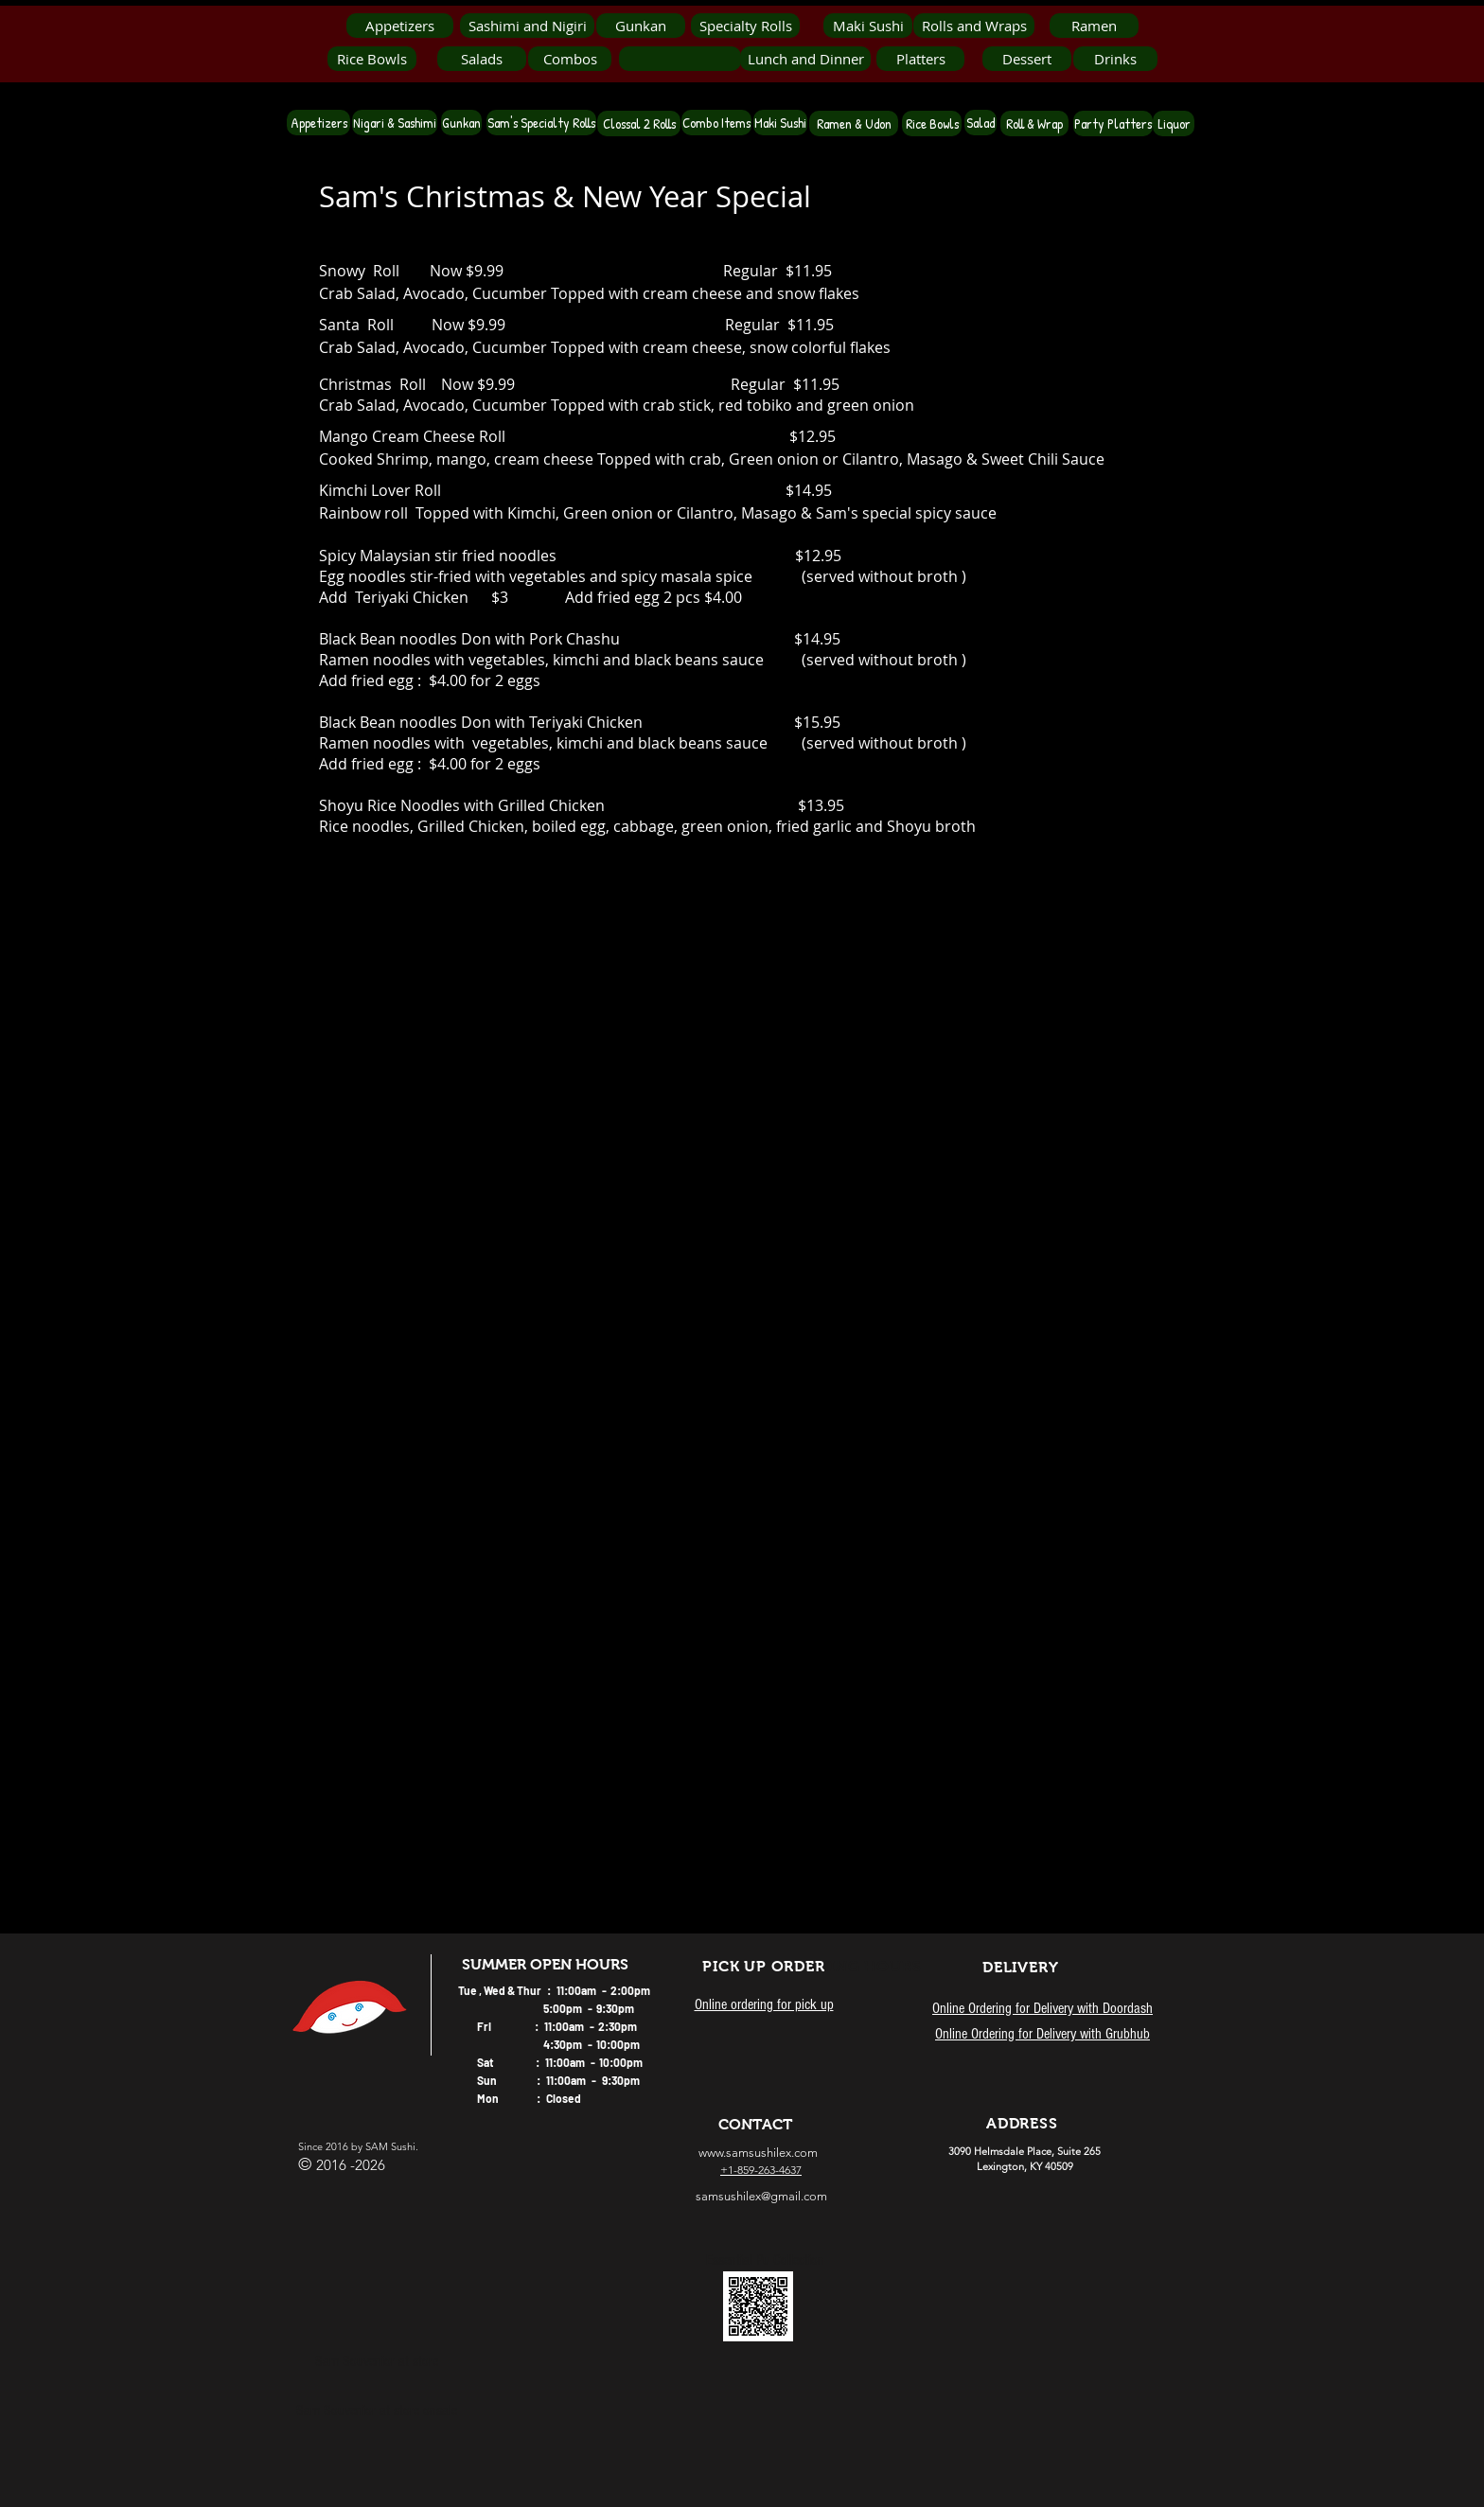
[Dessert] (1026, 58)
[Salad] (980, 122)
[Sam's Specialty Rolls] (541, 122)
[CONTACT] (755, 2125)
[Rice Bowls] (371, 58)
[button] (680, 58)
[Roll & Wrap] (1034, 123)
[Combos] (569, 58)
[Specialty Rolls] (745, 25)
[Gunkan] (640, 25)
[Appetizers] (399, 25)
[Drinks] (1115, 58)
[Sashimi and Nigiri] (527, 25)
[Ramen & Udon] (853, 123)
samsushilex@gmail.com (761, 2196)
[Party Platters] (1113, 123)
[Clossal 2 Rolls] (638, 123)
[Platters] (920, 58)
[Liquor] (1173, 123)
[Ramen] (1094, 25)
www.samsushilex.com (758, 2152)
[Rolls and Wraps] (973, 25)
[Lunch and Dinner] (805, 58)
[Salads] (481, 58)
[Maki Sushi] (867, 25)
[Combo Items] (716, 122)
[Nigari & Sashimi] (394, 122)
